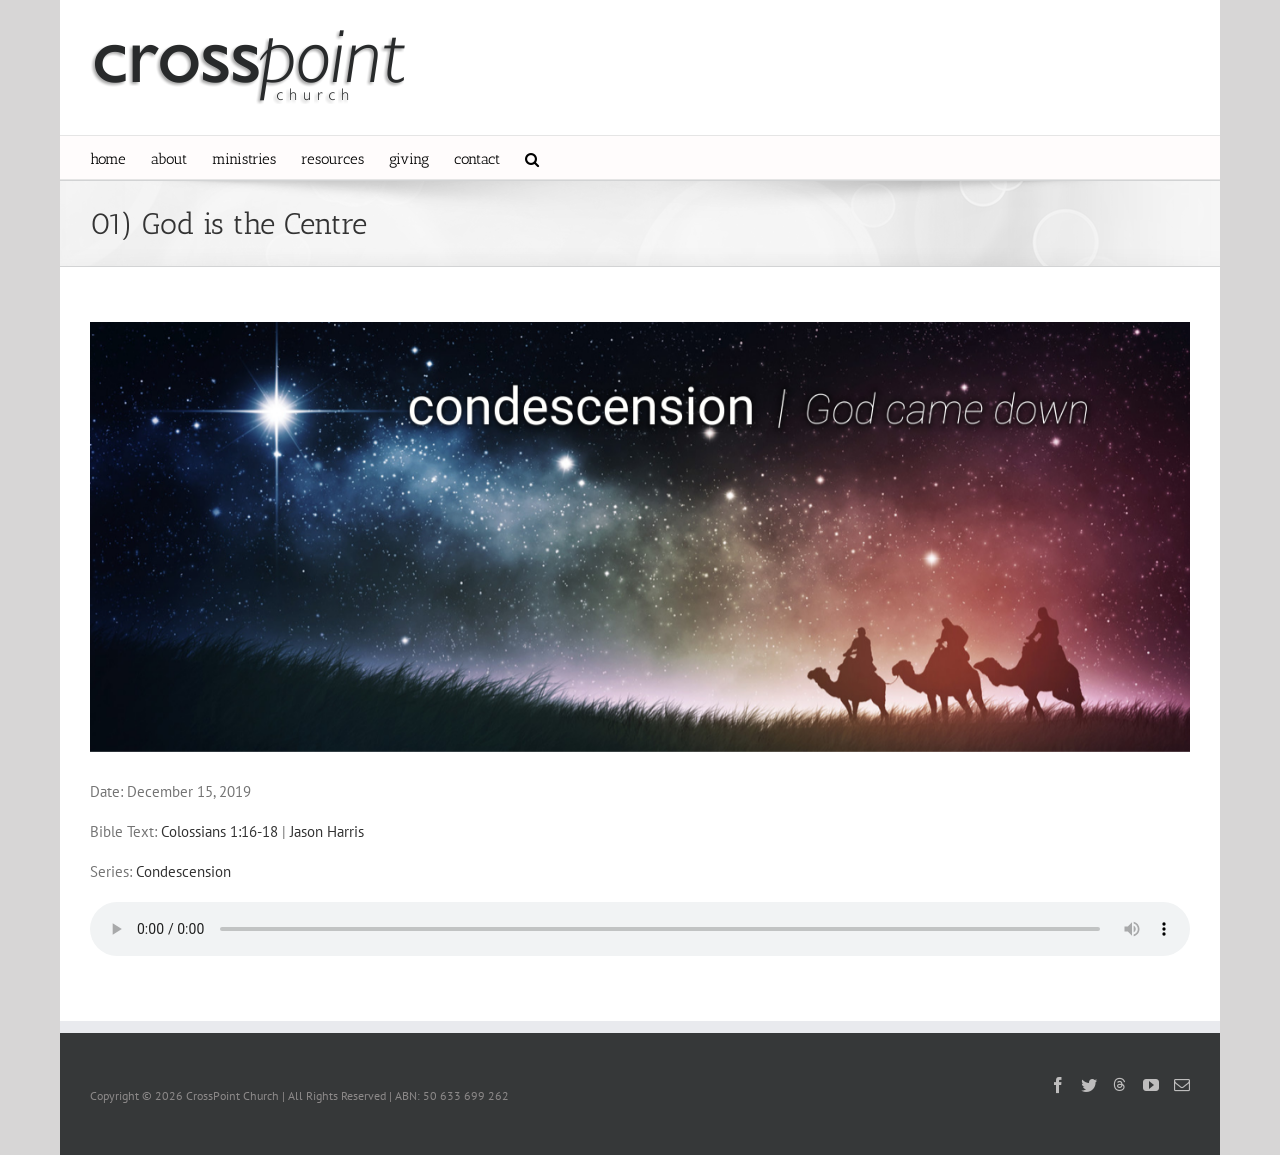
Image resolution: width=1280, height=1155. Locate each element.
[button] (532, 157)
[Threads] (1120, 1084)
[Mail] (1182, 1085)
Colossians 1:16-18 (219, 831)
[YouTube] (1151, 1085)
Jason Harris (327, 831)
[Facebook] (1058, 1085)
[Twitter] (1089, 1085)
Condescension (183, 871)
